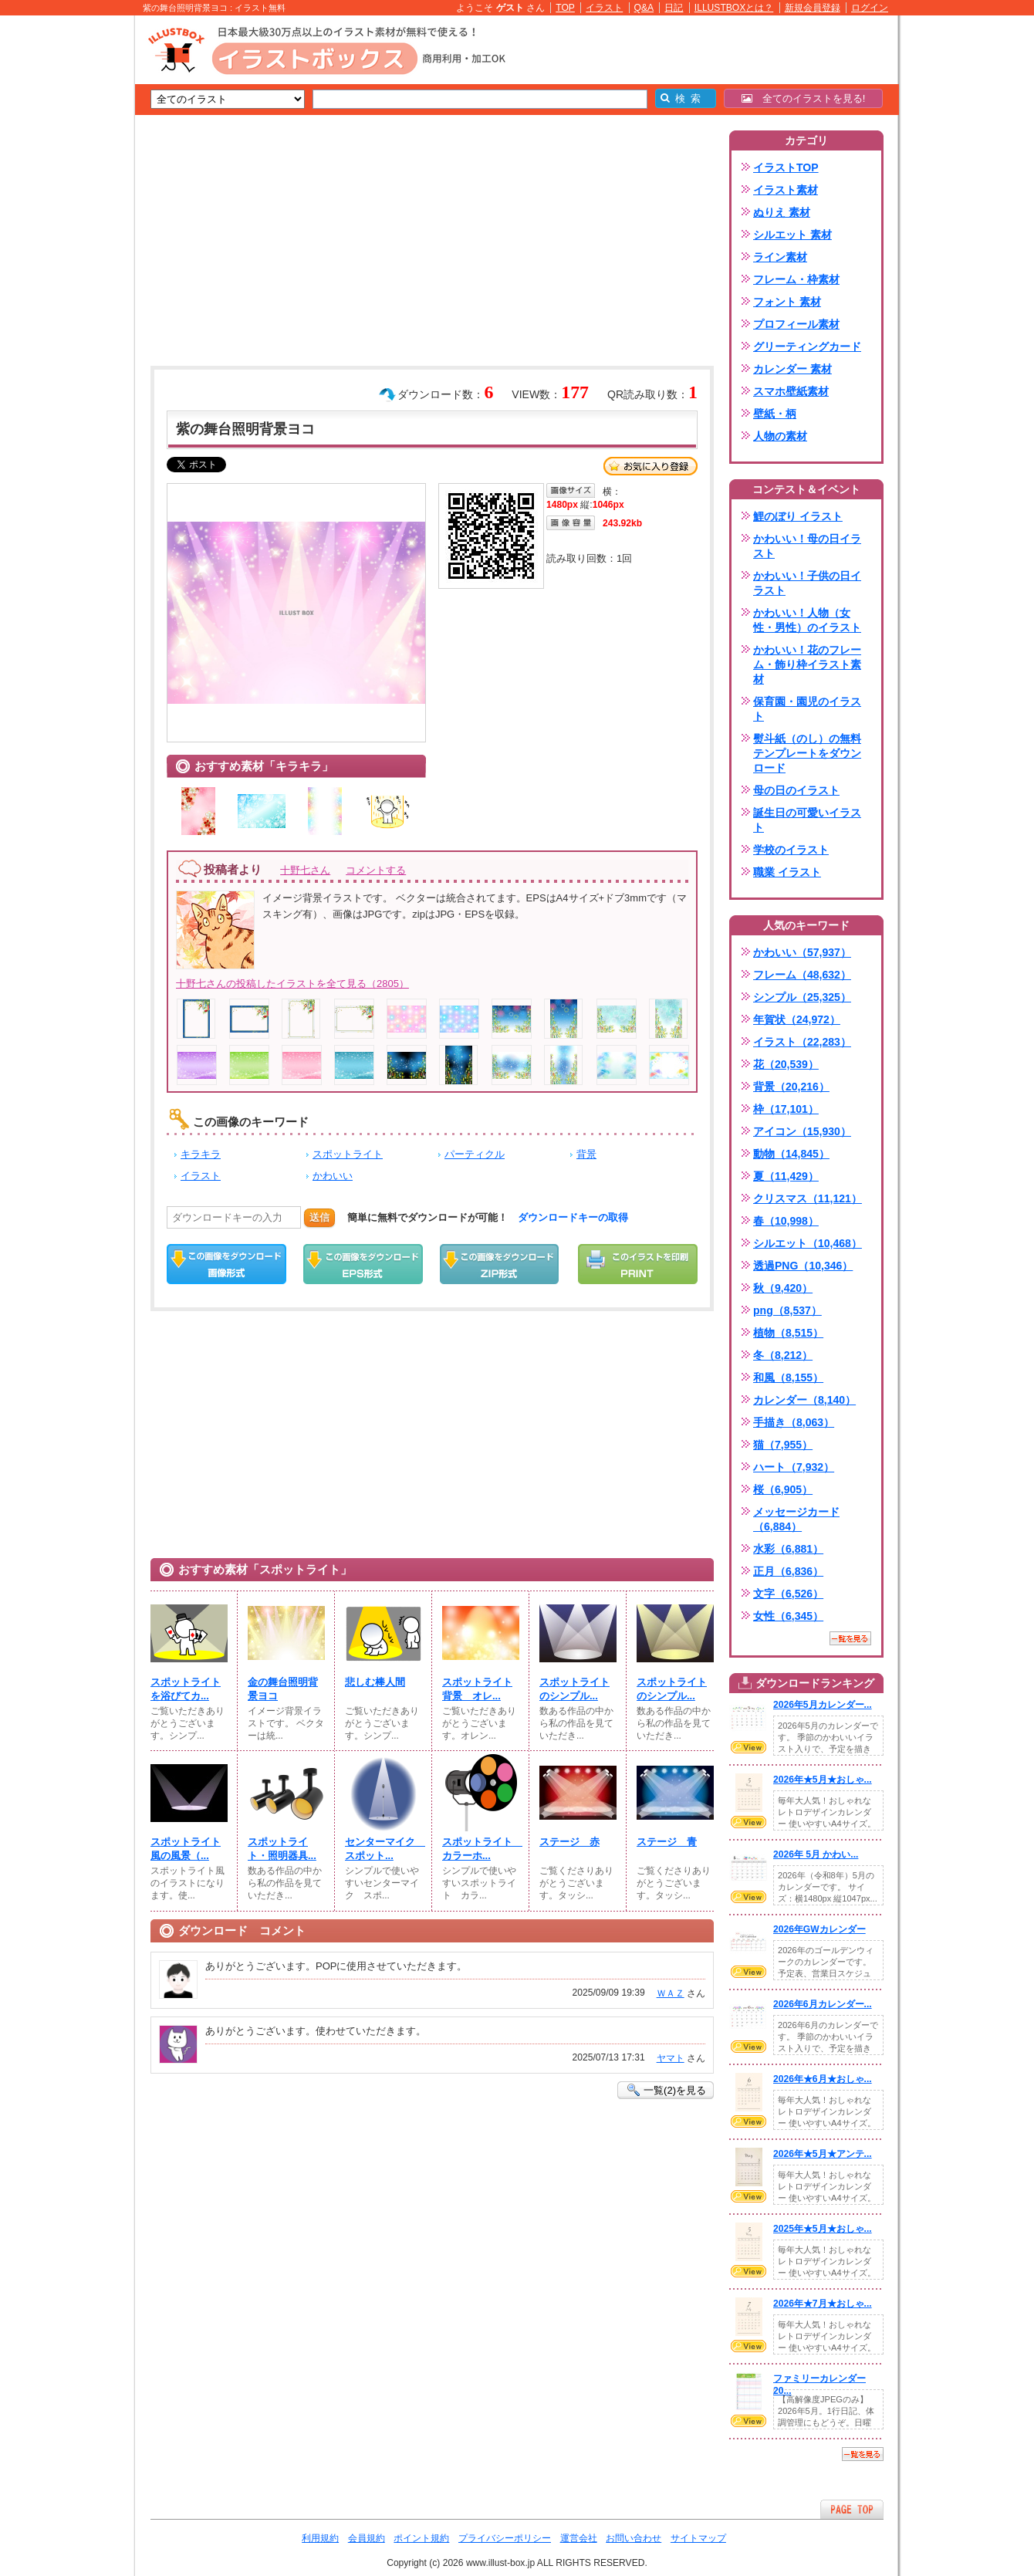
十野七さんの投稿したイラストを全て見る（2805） (292, 983)
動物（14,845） (791, 1154)
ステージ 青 (667, 1841)
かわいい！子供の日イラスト (807, 583)
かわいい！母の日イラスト (807, 545)
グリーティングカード (807, 346)
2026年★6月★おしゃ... (822, 2079)
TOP (565, 7)
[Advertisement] (61, 254)
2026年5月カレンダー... (822, 1704)
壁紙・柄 (774, 413)
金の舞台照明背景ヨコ (283, 1689)
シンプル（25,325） (802, 997)
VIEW (748, 1747)
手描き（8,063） (793, 1422)
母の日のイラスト (796, 790)
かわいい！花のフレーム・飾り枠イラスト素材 (807, 664)
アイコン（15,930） (802, 1131)
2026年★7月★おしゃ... (822, 2303)
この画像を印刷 (638, 1264)
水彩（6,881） (788, 1549)
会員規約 (366, 2538)
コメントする (376, 870)
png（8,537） (787, 1310)
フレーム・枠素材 (796, 279)
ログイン (869, 7)
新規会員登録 (812, 7)
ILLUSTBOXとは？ (733, 7)
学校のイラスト (791, 849)
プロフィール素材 (796, 324)
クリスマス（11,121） (807, 1198)
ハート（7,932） (793, 1467)
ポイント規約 (421, 2538)
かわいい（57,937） (802, 952)
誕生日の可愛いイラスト (807, 819)
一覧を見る (850, 1638)
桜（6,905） (783, 1489)
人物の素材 (780, 436)
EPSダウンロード (363, 1264)
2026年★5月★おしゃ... (822, 1779)
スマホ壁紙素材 (791, 391)
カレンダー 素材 (792, 369)
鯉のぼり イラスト (798, 516)
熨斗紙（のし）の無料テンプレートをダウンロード (807, 753)
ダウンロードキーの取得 (573, 1217)
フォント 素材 (787, 302)
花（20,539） (786, 1064)
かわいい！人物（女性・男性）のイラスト (807, 620)
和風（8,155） (788, 1377)
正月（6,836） (788, 1571)
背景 (586, 1154)
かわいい (333, 1176)
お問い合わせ (633, 2538)
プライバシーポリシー (504, 2538)
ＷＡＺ (670, 1993)
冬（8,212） (783, 1355)
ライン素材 (780, 257)
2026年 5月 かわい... (815, 1854)
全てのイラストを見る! (804, 98)
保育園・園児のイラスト (807, 708)
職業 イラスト (787, 872)
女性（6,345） (788, 1616)
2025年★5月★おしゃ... (822, 2228)
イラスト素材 (785, 190)
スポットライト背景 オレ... (477, 1689)
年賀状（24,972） (796, 1019)
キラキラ (201, 1154)
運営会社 (578, 2538)
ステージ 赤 (569, 1841)
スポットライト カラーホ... (480, 1848)
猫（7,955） (783, 1444)
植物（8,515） (788, 1333)
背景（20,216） (791, 1086)
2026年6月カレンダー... (822, 2004)
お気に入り (650, 466)
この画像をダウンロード (226, 1264)
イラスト (604, 7)
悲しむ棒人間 (375, 1682)
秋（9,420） (783, 1288)
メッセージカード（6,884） (796, 1519)
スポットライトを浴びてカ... (185, 1689)
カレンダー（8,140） (804, 1400)
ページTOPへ (852, 2509)
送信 (319, 1217)
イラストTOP (786, 167)
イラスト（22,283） (802, 1042)
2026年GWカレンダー (819, 1929)
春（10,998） (786, 1221)
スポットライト (348, 1154)
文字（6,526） (788, 1593)
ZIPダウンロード (499, 1264)
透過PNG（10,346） (803, 1265)
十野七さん (305, 870)
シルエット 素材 (792, 234)
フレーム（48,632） (802, 975)
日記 (673, 7)
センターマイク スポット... (383, 1848)
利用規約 (320, 2538)
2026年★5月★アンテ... (822, 2153)
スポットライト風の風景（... (185, 1848)
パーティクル (474, 1154)
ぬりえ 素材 (781, 212)
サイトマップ (698, 2538)
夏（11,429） (786, 1176)
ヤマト (670, 2058)
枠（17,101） (786, 1109)
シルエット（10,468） (807, 1243)
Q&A (644, 7)
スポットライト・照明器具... (282, 1848)
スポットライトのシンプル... (574, 1689)
